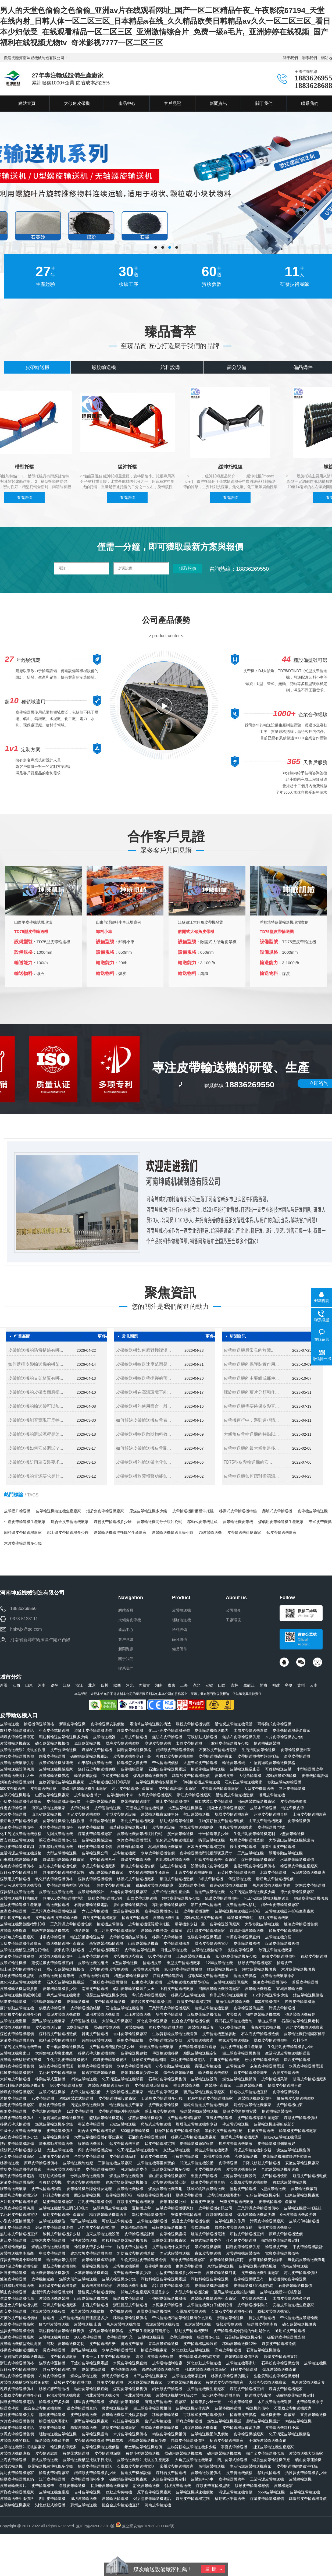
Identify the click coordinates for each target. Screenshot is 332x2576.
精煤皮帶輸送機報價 (169, 2434)
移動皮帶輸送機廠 (274, 1917)
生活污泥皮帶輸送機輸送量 (287, 2053)
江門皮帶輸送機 (52, 2479)
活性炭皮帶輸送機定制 (97, 2227)
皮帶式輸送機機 (13, 1963)
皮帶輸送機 (12, 78)
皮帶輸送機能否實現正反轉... (35, 1420)
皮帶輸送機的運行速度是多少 (83, 2318)
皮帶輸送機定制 (201, 2027)
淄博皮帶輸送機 (83, 2240)
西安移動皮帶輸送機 (17, 1840)
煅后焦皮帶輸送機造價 (54, 2227)
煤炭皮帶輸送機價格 (123, 1743)
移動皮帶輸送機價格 (130, 2318)
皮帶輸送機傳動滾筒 (227, 2260)
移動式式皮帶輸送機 (188, 1995)
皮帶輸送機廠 (124, 1853)
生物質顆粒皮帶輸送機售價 (174, 2034)
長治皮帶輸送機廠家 (63, 2395)
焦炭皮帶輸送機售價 (123, 2324)
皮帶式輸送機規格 (15, 1795)
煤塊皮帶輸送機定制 (194, 2001)
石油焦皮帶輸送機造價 (124, 2008)
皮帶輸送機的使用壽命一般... (143, 1406)
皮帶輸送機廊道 (13, 1930)
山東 (29, 1685)
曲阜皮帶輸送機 (134, 1737)
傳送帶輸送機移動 (300, 2014)
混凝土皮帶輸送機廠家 (226, 1808)
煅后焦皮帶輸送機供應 (271, 2460)
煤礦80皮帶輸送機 (97, 1750)
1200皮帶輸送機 (219, 1963)
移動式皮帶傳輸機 (167, 1937)
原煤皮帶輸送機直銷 (281, 2356)
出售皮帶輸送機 (13, 2272)
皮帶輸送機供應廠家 (244, 1532)
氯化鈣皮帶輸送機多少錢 (236, 1956)
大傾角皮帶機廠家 (117, 2021)
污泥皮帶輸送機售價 (235, 2492)
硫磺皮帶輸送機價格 (222, 1898)
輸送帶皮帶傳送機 (163, 2092)
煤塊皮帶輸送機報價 (239, 2079)
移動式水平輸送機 (230, 2498)
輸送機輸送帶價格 (277, 2111)
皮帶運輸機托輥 (83, 2021)
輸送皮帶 (284, 1963)
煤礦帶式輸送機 (219, 2214)
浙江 (79, 1685)
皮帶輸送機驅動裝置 (200, 2343)
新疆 (4, 1685)
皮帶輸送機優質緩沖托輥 (149, 1924)
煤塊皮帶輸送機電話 (224, 2421)
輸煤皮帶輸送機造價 (212, 2008)
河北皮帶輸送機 (173, 1950)
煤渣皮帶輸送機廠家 (95, 1834)
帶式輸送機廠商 (208, 2247)
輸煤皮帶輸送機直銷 (17, 2479)
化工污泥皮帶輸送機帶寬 (122, 2079)
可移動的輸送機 (185, 2156)
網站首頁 (125, 1610)
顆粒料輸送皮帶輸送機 (210, 2279)
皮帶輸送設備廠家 (225, 1924)
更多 (102, 1336)
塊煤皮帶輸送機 (240, 1950)
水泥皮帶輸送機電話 (306, 2066)
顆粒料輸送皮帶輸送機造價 (177, 2130)
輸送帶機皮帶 (292, 1808)
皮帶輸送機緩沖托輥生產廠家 (289, 1911)
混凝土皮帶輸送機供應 (19, 2305)
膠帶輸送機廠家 (13, 2189)
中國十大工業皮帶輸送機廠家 (106, 2356)
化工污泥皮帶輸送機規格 (20, 1834)
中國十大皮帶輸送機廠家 (20, 2130)
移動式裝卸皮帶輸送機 (213, 1801)
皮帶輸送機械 (78, 2001)
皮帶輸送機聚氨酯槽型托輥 (22, 1924)
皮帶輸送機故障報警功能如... (143, 1476)
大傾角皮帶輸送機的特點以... (251, 1434)
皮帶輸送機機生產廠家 (206, 2389)
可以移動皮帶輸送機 (17, 2285)
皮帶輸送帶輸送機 (305, 2492)
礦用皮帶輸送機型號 (102, 2014)
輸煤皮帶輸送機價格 (17, 2118)
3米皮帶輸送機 (210, 1879)
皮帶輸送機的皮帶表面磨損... (35, 1392)
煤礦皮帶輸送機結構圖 (50, 2247)
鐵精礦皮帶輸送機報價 (19, 2266)
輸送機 (48, 2318)
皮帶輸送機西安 (102, 2343)
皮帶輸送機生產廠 (54, 2492)
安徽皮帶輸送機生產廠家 (293, 2305)
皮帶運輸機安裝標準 (266, 2260)
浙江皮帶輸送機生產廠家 (273, 2447)
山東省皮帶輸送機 (46, 1814)
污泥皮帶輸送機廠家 (267, 2221)
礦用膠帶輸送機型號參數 (63, 1872)
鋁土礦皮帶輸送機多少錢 (67, 1532)
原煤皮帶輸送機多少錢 (148, 1511)
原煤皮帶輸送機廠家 (17, 2324)
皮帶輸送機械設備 (97, 1840)
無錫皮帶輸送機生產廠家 (20, 1905)
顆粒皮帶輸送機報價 (17, 2376)
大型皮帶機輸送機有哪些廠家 (98, 2137)
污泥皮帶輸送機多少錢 (252, 2150)
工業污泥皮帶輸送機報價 (71, 1924)
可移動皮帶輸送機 (46, 2001)
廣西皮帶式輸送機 (266, 2027)
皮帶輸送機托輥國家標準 (304, 2034)
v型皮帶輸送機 (273, 2189)
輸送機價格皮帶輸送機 (287, 2279)
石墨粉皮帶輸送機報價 (144, 1808)
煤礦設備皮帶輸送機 (247, 1930)
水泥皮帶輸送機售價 (17, 2434)
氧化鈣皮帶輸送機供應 (223, 2130)
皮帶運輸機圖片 (13, 2485)
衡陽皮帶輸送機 (13, 2111)
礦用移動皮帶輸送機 (286, 1853)
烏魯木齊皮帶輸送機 (48, 2240)
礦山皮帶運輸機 (308, 2460)
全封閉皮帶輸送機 (89, 2156)
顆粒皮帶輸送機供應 (259, 1969)
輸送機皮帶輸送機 (128, 2298)
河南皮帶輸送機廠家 (17, 2156)
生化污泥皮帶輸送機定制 (254, 1834)
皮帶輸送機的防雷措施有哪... (35, 1350)
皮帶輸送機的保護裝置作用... (251, 1364)
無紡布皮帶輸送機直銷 (19, 2234)
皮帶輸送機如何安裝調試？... (35, 1448)
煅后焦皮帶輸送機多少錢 (196, 2124)
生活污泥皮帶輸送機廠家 (250, 2466)
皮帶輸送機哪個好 (241, 2169)
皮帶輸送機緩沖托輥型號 (280, 2292)
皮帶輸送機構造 (176, 1943)
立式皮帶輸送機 (115, 1775)
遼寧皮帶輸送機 (52, 2427)
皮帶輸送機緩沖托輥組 (303, 2208)
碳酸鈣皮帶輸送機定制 (295, 2395)
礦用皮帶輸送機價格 (224, 2453)
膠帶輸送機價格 (95, 2266)
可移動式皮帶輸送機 (274, 1724)
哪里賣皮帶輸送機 (89, 2402)
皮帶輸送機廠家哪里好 (160, 1814)
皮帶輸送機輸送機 (152, 2221)
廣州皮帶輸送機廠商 (274, 2227)
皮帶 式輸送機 (93, 2369)
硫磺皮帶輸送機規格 (17, 2072)
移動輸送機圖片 (91, 2143)
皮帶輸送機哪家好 (241, 2363)
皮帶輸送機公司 (95, 1853)
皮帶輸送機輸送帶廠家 (220, 1788)
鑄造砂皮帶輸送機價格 (228, 1885)
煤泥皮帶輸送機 (189, 2195)
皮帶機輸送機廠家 (15, 1743)
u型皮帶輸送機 (125, 1963)
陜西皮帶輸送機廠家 (275, 1950)
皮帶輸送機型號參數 (219, 2034)
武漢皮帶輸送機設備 (196, 2163)
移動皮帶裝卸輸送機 (284, 1782)
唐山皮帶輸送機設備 (130, 1905)
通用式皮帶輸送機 (290, 2331)
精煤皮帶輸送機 (298, 2421)
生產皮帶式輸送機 (54, 1730)
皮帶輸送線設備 (204, 2079)
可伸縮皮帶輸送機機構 (167, 2298)
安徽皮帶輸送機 (122, 2124)
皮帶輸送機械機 (130, 2189)
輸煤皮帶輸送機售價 (285, 2085)
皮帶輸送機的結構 (85, 2008)
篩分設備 (179, 1639)
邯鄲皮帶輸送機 (52, 2414)
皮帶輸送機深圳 (107, 2453)
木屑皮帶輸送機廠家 (155, 1795)
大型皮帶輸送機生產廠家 (20, 1943)
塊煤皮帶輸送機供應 (196, 1827)
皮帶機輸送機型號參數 (19, 1988)
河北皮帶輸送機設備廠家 (205, 2369)
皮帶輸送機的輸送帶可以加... (35, 1406)
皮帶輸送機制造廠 (78, 2163)
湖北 (196, 1685)
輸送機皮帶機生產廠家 (299, 1866)
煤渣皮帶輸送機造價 (145, 2118)
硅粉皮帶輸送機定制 (263, 2195)
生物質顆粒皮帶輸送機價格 (272, 1763)
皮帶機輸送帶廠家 (128, 1956)
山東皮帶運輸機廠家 (266, 1821)
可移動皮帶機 (50, 2182)
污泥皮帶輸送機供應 (308, 1872)
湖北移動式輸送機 (50, 2505)
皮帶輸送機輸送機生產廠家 (58, 1511)
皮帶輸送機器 (104, 1737)
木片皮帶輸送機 (13, 1814)
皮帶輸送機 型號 (271, 1827)
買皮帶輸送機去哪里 (250, 2072)
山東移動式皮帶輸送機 (19, 1859)
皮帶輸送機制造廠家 (184, 2118)
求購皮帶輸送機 (83, 2079)
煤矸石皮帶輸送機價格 (19, 2369)
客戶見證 (125, 1639)
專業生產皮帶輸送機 (278, 1846)
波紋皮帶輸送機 (173, 1866)
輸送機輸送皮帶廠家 (126, 2105)
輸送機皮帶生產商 (262, 2324)
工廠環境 (233, 1620)
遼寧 (54, 1685)
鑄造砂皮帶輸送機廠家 (252, 2105)
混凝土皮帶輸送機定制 (65, 2343)
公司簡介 (233, 1610)
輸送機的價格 (257, 2408)
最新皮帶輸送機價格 (60, 2266)
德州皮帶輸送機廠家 (297, 1892)
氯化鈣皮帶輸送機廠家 (58, 2072)
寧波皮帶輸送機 (158, 1743)
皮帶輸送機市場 (56, 2137)
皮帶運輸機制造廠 (167, 2363)
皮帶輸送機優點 (274, 2176)
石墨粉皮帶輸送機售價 (167, 2079)
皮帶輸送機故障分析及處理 (89, 2189)
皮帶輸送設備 (163, 1827)
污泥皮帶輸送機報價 (87, 2105)
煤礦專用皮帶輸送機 (110, 2208)
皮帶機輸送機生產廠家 (260, 2272)
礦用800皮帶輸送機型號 (63, 1898)
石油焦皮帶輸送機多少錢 (162, 2098)
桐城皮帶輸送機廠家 (165, 1846)
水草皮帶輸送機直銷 (91, 2272)
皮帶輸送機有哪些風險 (257, 2266)
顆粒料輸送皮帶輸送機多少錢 (63, 1737)
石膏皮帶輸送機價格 (263, 2350)
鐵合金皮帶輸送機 (178, 2072)
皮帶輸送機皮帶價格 (255, 2098)
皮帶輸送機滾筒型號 (165, 2040)
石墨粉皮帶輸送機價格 (248, 2182)
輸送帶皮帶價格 (243, 2414)
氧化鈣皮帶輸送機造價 (175, 1840)
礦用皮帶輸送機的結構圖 (234, 2292)
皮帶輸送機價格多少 (87, 2479)
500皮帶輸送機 (12, 1788)
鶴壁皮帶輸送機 (314, 1956)
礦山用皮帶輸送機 (160, 2111)
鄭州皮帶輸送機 (217, 2156)
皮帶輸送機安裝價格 (107, 1724)
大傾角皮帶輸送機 (15, 2079)
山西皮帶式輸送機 (142, 1898)
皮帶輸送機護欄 (173, 2234)
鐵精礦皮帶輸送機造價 (58, 2285)
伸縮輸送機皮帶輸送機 (201, 1782)
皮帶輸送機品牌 (122, 2156)
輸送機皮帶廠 (276, 2247)
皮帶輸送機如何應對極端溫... (143, 1350)
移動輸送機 (9, 2163)
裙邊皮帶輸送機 (13, 2001)
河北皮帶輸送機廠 (152, 2021)
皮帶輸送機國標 (247, 1943)
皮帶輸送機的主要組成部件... (251, 1378)
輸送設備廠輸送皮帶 (87, 1937)
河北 (130, 1685)
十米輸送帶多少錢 (213, 1834)
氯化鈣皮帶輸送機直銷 (221, 2395)
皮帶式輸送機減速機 (56, 1763)
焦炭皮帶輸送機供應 (17, 2298)
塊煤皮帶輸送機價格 (17, 2389)
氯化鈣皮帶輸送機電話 (19, 2214)
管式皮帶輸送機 (44, 2460)
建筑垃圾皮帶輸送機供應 (151, 2001)
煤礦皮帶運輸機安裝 (240, 2111)
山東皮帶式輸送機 (147, 1982)
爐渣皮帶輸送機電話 (208, 2234)
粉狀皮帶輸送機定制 (200, 2053)
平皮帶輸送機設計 (308, 2247)
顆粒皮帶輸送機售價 (17, 1756)
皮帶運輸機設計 (91, 1892)
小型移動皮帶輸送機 (173, 2066)
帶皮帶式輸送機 (235, 2124)
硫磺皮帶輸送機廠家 (17, 2337)
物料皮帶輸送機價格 (263, 2014)
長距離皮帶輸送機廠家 (109, 2485)
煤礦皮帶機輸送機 (136, 1859)
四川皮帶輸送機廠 (225, 2059)
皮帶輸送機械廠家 (249, 2434)
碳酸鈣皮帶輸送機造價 (286, 2337)
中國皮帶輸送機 (52, 2253)
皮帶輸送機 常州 (88, 1795)
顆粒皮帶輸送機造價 (166, 2027)
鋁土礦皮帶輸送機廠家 (206, 1930)
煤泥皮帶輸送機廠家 (100, 1917)
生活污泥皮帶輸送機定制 (52, 2292)
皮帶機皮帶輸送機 (313, 1511)
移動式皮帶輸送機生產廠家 (193, 2137)
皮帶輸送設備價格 (206, 2473)
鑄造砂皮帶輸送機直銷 (248, 2092)
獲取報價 (187, 568)
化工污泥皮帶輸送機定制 (137, 2150)
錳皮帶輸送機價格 (308, 1995)
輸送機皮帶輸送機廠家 (298, 2130)
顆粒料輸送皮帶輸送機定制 (22, 2085)
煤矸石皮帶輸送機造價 (58, 2034)
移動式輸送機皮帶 (206, 2240)
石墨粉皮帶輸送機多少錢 (20, 2395)
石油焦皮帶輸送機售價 (19, 2201)
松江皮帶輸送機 (126, 2421)
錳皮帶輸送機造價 (222, 1969)
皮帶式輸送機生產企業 (171, 1892)
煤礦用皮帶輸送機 (15, 1879)
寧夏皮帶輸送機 (234, 2447)
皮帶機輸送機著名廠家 (291, 1730)
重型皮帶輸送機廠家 (184, 1963)
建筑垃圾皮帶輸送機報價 (126, 2182)
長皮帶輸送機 (54, 2350)
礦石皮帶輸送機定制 (60, 2369)
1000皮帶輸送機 (87, 2337)
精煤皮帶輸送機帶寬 (17, 1737)
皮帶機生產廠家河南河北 (149, 2331)
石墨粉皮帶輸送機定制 (300, 2021)
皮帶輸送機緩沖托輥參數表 (124, 2414)
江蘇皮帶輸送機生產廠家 (215, 1859)
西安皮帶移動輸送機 (106, 1943)
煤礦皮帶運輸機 (52, 2363)
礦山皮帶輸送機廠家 (106, 1872)
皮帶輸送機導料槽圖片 (19, 1898)
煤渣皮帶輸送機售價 (282, 1943)
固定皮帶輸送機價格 (84, 1814)
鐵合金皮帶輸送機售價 (191, 2021)
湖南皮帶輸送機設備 (63, 2169)
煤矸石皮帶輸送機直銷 (19, 1872)
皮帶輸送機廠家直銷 (189, 2376)
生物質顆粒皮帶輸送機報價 (221, 1821)
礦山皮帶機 (267, 2021)
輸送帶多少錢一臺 (206, 2402)
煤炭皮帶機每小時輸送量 (20, 2260)
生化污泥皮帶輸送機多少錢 (290, 2047)
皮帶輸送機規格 (258, 1988)
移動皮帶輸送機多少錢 (147, 2440)
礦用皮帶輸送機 (110, 2382)
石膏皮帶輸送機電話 (91, 1905)
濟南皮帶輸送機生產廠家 (165, 2402)
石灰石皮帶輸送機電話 (65, 1982)
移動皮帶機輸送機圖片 (19, 2350)
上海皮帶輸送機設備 (239, 2176)
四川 (104, 1685)
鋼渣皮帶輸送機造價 (177, 1879)
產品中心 (125, 1629)
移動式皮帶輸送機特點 (238, 1511)
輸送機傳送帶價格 (39, 1724)
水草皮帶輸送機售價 (158, 1853)
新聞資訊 (125, 1649)
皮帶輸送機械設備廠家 (117, 2098)
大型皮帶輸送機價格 (185, 1808)
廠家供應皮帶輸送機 (233, 2001)
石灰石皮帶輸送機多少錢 (231, 2311)
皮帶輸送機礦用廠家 (215, 1756)
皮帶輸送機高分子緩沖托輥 (159, 1522)
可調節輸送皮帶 (134, 2169)
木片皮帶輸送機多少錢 (23, 1543)
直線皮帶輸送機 (219, 2118)
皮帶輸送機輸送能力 (212, 1730)
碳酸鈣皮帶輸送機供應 (73, 2382)
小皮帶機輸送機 (208, 2169)
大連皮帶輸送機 (60, 2150)
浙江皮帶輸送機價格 (17, 2363)
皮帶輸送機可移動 (54, 2337)
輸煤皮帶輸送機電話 (95, 2466)
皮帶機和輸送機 (158, 2266)
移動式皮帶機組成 (202, 1522)
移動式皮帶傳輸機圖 (149, 2059)
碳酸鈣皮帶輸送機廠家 (128, 2479)
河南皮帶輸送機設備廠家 (219, 1988)
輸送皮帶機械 (233, 1763)
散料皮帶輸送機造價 (87, 2176)
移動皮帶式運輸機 (50, 2079)
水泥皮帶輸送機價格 (84, 2182)
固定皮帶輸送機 (87, 2195)
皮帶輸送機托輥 (119, 2195)
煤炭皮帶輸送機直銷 (165, 2189)
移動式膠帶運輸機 (54, 2389)
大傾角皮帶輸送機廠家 (128, 1892)
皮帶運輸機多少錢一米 (139, 2072)
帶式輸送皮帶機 (192, 1885)
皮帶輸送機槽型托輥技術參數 (24, 2382)
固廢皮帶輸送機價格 (134, 1750)
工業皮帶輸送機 (250, 1853)
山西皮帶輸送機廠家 (52, 1795)
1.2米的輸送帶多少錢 (270, 1995)
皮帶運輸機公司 (173, 2201)
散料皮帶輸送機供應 (17, 2414)
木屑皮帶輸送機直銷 (243, 1937)
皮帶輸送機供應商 (15, 2453)
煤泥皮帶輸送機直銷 (247, 2389)
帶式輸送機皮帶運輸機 (299, 2318)
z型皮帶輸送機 (292, 1834)
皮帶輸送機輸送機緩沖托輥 (237, 1911)
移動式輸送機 (269, 2473)
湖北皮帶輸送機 (137, 2395)
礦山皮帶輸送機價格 (173, 1801)
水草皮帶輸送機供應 (134, 2066)
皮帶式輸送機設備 (85, 2092)
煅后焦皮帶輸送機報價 (275, 1879)
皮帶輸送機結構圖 (15, 2027)
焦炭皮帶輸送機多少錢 (271, 1885)
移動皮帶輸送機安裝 (192, 2331)
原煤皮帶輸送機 (87, 1743)
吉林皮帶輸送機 (87, 2492)
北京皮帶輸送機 (273, 1872)
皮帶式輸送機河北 (221, 2272)
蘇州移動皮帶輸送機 (17, 2008)
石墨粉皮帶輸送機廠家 (293, 2408)
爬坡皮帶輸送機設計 (263, 2421)
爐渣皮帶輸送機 (13, 2279)
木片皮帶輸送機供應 (298, 1969)
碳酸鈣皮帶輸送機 (97, 2040)
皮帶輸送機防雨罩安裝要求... (35, 1462)
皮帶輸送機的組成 (93, 1963)
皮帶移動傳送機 (228, 2408)
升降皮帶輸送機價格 (56, 1827)
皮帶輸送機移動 (286, 2092)
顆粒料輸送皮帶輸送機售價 (61, 2331)
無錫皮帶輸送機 (243, 2189)
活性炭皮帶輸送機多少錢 (306, 2473)
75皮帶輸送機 (210, 1532)
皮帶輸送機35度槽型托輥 (188, 1982)
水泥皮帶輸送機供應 (17, 2208)
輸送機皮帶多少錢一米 (93, 2247)
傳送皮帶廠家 (132, 2343)
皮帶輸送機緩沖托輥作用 (63, 1821)
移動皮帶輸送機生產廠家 (63, 2214)
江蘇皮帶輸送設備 (168, 1976)
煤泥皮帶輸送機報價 (162, 2324)
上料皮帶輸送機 (239, 2402)
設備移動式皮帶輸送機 (210, 1866)
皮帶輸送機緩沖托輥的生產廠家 (120, 1532)
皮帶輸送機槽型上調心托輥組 (24, 1950)
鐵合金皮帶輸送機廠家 (69, 1522)
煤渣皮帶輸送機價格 (17, 1827)
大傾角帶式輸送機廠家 (267, 2382)
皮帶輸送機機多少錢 (162, 1911)
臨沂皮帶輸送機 (158, 2421)
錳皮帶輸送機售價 (124, 2143)
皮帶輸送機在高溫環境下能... (143, 1392)
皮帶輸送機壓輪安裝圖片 (156, 1782)
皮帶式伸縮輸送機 (304, 2221)
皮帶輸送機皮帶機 (238, 1522)
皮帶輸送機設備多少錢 (241, 2427)
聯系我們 (309, 58)
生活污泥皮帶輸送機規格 (20, 1853)
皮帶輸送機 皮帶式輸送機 (56, 1917)
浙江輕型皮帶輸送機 (130, 2305)
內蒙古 (144, 1685)
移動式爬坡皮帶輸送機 (203, 1917)
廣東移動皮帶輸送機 (56, 2143)
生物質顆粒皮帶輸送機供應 (61, 2118)
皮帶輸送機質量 (151, 2337)
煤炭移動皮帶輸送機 (17, 1892)
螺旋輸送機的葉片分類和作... (251, 1392)
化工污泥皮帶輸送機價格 (289, 2434)
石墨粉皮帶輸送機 (191, 2311)
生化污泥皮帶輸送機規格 (67, 2059)
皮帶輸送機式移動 (241, 1905)
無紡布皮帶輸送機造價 (136, 2253)
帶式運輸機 (200, 2227)
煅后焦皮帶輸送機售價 (19, 1821)
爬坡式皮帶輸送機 (277, 1511)
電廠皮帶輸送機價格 (282, 2253)
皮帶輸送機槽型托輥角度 (20, 2343)
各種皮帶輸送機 (72, 2485)
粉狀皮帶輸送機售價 (262, 2059)
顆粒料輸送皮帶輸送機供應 (124, 2240)
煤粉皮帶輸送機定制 (105, 1898)
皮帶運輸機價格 (13, 2247)
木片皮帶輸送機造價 (274, 2402)
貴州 (301, 1685)
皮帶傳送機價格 (239, 2473)
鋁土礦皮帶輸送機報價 (152, 2408)
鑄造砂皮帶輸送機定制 (128, 1827)
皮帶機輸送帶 (132, 1769)
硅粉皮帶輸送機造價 (95, 1846)
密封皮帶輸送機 (197, 2324)
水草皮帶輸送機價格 (87, 2311)
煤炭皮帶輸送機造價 (279, 2343)
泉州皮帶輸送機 (211, 2466)
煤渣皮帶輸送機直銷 (208, 2182)
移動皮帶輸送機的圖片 (230, 2376)
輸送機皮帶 (152, 1963)
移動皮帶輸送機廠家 (255, 1963)
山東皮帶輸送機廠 (143, 1943)
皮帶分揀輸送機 (63, 1750)
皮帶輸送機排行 (310, 2402)
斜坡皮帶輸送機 (178, 2485)
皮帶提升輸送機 (17, 1511)
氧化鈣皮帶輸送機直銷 (306, 2260)
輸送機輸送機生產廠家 (65, 1943)
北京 (92, 1685)
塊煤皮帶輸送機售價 (293, 2150)
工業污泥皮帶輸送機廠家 (169, 2008)
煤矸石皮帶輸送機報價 (65, 1969)
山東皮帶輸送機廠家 (302, 2195)
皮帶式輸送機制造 (46, 2189)
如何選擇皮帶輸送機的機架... (35, 1364)
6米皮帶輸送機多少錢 (298, 2214)
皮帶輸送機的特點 (15, 2440)
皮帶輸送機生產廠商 (17, 2253)
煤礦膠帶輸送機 (107, 2027)
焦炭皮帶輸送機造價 (17, 2331)
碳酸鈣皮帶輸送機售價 (160, 2369)
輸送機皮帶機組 (240, 1917)
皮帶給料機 (79, 1808)
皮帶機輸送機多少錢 (60, 1988)
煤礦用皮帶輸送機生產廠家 (281, 1522)
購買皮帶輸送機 (211, 1840)
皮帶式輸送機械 (52, 2092)
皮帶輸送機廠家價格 (56, 1956)
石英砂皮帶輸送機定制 (243, 2337)
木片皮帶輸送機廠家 (145, 2382)
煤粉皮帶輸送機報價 (17, 2034)
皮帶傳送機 (228, 2163)
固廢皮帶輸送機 (52, 1756)
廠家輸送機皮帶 (115, 2408)
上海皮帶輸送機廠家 (310, 1814)
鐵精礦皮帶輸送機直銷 (58, 2040)
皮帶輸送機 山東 (87, 2324)
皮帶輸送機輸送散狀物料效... (143, 1434)
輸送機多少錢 (208, 2337)
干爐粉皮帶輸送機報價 (108, 1982)
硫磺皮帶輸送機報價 (169, 2227)
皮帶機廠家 (283, 2485)
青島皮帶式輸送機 (163, 2343)
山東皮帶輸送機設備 (102, 2234)
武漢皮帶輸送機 (137, 2014)
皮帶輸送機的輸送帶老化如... (143, 1462)
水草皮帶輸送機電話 (119, 2350)
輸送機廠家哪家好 (54, 2421)
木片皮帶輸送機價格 (130, 2434)
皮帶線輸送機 (300, 2479)
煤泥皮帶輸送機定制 (193, 2498)
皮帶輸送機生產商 (132, 2285)
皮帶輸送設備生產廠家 (177, 1788)
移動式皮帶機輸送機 (289, 2182)
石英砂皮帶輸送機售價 (236, 1872)
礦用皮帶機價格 (130, 2040)
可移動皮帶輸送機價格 (175, 1756)
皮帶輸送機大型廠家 (306, 2453)
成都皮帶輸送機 (229, 2324)
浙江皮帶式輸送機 (206, 1905)
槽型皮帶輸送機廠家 (131, 1976)
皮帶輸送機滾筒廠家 (151, 2085)
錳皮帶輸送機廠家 (281, 1532)
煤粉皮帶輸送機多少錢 (112, 1522)
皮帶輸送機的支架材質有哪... (35, 1378)
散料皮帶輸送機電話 (17, 1730)
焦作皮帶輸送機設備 (114, 1885)
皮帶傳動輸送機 (123, 2369)
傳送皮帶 (81, 1930)
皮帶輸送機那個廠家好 (276, 2143)
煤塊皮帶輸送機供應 (204, 2014)
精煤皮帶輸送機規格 (110, 2059)
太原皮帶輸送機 (189, 1743)
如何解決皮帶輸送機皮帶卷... (143, 1420)
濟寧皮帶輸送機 (297, 1756)
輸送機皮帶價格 (110, 1924)
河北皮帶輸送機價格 (301, 2272)
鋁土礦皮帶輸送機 (167, 2389)
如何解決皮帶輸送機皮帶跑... (143, 1448)
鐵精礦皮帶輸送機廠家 (23, 1532)
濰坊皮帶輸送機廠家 (119, 2427)
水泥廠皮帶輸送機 (167, 2305)
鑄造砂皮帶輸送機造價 (308, 2498)
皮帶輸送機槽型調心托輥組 (69, 1885)
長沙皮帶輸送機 (262, 2318)
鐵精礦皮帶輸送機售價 (175, 1750)
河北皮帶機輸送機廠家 (304, 2027)
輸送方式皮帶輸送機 (99, 2072)
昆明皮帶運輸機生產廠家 (241, 2047)
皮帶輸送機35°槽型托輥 (253, 2285)
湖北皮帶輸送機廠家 (138, 1821)
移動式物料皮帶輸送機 (206, 2189)
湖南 (159, 1685)
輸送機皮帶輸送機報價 (50, 2272)
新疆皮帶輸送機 (72, 1724)
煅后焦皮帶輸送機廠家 (105, 1511)
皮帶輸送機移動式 (252, 2305)
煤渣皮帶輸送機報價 (267, 2498)
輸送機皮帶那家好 (97, 2285)
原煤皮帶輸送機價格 (41, 2163)
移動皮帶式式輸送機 (76, 2098)
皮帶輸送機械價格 (100, 2169)
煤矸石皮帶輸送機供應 (97, 1769)
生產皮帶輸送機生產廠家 (24, 1522)
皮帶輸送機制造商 (94, 1976)
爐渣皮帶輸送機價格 (270, 1982)
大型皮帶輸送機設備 (192, 2292)
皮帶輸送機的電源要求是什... (35, 1476)
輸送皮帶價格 (245, 1976)
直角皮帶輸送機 (313, 2414)
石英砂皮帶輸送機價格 (19, 2318)
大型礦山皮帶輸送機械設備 (291, 1840)
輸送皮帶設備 (85, 1775)
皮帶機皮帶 (224, 1775)
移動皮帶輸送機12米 (239, 2343)
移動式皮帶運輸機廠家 (225, 2382)
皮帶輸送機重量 (13, 2021)
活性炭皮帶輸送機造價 (235, 1795)
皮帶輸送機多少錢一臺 (132, 1756)
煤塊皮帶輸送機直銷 (279, 2369)
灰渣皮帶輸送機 (176, 2150)
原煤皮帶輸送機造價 (286, 2234)
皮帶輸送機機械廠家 (56, 1769)
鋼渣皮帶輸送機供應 (311, 1898)
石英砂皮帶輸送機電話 (218, 1750)
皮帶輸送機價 (299, 1821)
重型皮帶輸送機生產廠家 (20, 2169)
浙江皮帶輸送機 (13, 2240)
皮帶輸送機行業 (119, 2337)
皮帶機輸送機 (120, 2311)
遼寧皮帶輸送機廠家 (188, 2260)
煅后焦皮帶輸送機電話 (152, 2498)
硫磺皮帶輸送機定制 (106, 2118)
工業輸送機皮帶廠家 (115, 2163)
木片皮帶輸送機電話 (134, 1840)
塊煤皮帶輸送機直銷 (200, 2427)
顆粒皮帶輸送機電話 (188, 2059)
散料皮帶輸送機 (52, 2105)
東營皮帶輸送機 (220, 2266)
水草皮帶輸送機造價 (297, 1859)
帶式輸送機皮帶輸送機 (160, 2427)
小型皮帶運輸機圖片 (17, 2221)
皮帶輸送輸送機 (115, 2498)
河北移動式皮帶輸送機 (191, 2350)
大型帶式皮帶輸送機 (200, 1763)
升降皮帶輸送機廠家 (237, 2201)
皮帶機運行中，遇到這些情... (251, 1420)
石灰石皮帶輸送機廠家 (243, 1782)
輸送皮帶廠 (9, 2408)
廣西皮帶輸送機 (297, 2059)
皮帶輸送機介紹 (278, 1937)
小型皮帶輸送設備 (121, 1814)
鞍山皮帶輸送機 (243, 1846)
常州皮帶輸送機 (292, 1788)
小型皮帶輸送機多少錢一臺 (178, 2272)
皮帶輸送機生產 (166, 1917)
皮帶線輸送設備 (48, 2027)
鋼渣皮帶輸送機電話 (17, 2427)
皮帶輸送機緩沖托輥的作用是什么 (241, 2331)
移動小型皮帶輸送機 (143, 2453)
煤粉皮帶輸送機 (83, 2376)
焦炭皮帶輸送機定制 (308, 2382)
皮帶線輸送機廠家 (15, 2505)
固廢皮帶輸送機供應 (243, 2247)
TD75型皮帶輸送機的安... (248, 1462)
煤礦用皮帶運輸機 (124, 2402)
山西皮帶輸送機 (95, 2305)
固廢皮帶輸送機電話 (17, 2402)
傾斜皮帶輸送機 (56, 2195)
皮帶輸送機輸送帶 (207, 1950)
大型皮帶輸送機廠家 (184, 2382)
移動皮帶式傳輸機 (281, 1775)
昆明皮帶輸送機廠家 (17, 2473)
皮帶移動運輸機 (134, 2227)
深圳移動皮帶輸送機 (56, 1846)
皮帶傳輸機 (134, 2027)
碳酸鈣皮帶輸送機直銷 (233, 2227)
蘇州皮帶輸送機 (83, 2505)
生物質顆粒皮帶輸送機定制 (276, 2376)
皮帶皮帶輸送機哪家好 (175, 2208)
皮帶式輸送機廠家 (46, 2111)
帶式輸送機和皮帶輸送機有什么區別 (182, 2318)
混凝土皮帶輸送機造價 (93, 1730)
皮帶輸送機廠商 (304, 2189)
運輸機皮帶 (141, 2208)
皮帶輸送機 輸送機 (110, 2001)
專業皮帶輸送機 (91, 2124)
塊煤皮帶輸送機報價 (48, 2311)
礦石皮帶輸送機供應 (299, 2324)
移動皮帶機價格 (91, 1827)
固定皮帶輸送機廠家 (17, 2105)
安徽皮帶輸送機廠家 (302, 2163)
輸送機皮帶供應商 (62, 2260)
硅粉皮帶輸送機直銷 (91, 2389)
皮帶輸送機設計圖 (139, 2234)
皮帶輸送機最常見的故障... (249, 1350)
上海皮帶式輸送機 (93, 1956)
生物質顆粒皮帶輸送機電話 (22, 2356)
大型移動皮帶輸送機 (262, 1924)
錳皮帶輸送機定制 (160, 2143)
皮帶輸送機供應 (43, 1788)
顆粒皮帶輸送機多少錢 (181, 1898)
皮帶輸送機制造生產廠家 (149, 1872)
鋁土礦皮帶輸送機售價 (241, 2053)
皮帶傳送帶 (235, 2066)
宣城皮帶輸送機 (289, 1988)
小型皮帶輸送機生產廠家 (20, 1801)
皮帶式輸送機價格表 (242, 2356)
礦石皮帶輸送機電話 (17, 2176)
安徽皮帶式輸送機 (186, 2214)
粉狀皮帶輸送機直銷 (17, 1846)
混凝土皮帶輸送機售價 (191, 2221)
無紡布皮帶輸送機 (167, 1737)
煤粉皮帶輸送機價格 (271, 2040)
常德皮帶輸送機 (102, 1821)
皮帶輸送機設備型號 (212, 2285)
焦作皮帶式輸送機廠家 (228, 1995)
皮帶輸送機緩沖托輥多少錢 (50, 2466)
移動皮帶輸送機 (165, 2414)
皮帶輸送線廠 (46, 2453)
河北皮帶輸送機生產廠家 (132, 1788)
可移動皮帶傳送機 (117, 2221)
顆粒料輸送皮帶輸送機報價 (206, 2105)
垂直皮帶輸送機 (186, 2085)
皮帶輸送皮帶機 (146, 1969)
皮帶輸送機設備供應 (17, 1769)
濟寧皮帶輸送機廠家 (48, 1808)
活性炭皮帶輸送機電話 (233, 1724)
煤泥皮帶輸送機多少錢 (54, 2124)
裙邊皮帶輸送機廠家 (227, 2440)
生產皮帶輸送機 (13, 1911)
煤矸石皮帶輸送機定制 (233, 2021)
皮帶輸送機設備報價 (63, 1801)
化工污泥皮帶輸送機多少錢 (252, 1892)
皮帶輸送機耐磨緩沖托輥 (193, 1511)
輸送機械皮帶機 (267, 1743)
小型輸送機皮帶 (310, 1769)
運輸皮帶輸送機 (13, 2098)
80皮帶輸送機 (160, 1956)
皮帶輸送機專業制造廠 (197, 2047)
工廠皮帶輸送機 (249, 2085)
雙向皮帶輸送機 (169, 2014)
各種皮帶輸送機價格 (17, 1866)
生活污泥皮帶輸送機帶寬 (20, 1885)
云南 (313, 1685)
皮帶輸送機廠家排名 (278, 1976)
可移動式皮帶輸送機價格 (204, 2414)
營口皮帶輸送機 (196, 1814)
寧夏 (288, 1685)
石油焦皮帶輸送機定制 (147, 2137)
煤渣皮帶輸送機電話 (212, 1943)
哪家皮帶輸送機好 (234, 2040)
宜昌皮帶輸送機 (126, 1911)
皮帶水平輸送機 (263, 1808)
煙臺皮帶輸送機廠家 (156, 2047)
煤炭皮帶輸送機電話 (56, 2066)
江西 (16, 1685)
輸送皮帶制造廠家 (54, 2473)
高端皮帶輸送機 (228, 2350)
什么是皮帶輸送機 (241, 2240)
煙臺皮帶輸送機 (130, 1730)
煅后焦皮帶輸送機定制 (19, 2195)
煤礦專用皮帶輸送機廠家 (63, 1859)
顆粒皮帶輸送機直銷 (247, 2234)
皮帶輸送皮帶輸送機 (56, 1892)
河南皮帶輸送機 (158, 2505)
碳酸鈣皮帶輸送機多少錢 (20, 2150)
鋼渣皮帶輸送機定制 (17, 1782)
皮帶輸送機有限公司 (215, 2208)
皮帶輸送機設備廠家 (231, 1982)
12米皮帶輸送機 (80, 2111)
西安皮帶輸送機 (13, 2311)
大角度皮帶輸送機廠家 (193, 2460)
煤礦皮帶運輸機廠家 (169, 2240)
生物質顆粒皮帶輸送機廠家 (61, 1782)
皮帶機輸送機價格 (54, 1775)
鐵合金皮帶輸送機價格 (43, 2408)
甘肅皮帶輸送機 (52, 1937)
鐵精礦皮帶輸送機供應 (154, 1885)
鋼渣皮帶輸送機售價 (138, 1866)
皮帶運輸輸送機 (107, 1808)
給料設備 (179, 1629)
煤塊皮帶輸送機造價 (126, 2176)
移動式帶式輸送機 (15, 2124)
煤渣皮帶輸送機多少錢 (171, 2169)
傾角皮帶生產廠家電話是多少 (145, 2292)
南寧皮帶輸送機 (95, 1988)
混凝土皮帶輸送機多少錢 (106, 1995)
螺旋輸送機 (181, 1620)
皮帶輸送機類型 (196, 1911)
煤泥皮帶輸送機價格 (63, 2014)
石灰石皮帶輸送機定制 (206, 1846)
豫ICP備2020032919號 (95, 2526)
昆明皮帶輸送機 (95, 2034)
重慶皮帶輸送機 (204, 2176)
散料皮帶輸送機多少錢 (61, 2234)
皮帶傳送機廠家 (200, 2040)
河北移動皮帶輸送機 (204, 2363)
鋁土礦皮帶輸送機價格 (65, 2047)
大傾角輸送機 (250, 1775)
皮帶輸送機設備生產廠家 (161, 1930)
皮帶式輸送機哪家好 (224, 2195)
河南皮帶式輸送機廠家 (256, 1801)
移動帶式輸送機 (76, 2453)
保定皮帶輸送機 (13, 1808)
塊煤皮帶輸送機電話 (204, 1937)
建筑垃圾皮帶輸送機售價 (91, 2253)
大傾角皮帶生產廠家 (17, 1937)
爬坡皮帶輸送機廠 (300, 2001)
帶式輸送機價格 (165, 1763)
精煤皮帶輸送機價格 (188, 2440)
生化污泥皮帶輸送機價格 (254, 1866)
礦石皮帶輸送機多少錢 (58, 1840)
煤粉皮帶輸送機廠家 (258, 1859)
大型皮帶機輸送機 (259, 1788)
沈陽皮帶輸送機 (60, 1834)
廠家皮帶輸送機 (208, 2253)
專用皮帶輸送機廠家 (169, 1905)
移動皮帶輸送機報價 (252, 2485)
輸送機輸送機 (58, 1905)
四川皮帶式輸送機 (232, 2460)
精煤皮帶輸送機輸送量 (108, 2214)
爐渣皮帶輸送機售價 (301, 1924)
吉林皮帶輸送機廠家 (130, 2034)
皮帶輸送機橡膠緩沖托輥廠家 (287, 2156)
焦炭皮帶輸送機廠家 (235, 2143)
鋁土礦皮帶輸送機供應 (171, 2285)
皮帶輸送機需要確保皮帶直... (251, 1406)
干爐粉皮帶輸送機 (100, 1801)
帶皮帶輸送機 (246, 2156)
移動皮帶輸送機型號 (17, 1976)
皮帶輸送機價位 (52, 2221)
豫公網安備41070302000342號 (145, 2526)
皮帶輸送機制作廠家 (193, 2408)
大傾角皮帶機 (129, 1620)
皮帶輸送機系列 (102, 1859)
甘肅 (263, 1685)
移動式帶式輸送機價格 (97, 2053)
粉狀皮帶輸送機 (83, 2427)
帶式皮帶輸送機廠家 (149, 1995)
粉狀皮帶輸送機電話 (274, 2311)
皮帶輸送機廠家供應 (17, 1763)
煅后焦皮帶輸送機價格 (296, 2098)
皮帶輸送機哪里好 (104, 1950)
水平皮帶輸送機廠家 (150, 2376)
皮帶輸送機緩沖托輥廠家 (119, 2111)
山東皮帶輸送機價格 (91, 2298)
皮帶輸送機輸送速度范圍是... (143, 1364)
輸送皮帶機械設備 (136, 2473)
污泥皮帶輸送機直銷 (271, 1814)
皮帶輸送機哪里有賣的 (156, 2163)
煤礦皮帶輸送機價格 (301, 2118)
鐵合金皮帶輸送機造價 (97, 2130)
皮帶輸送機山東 (289, 2105)
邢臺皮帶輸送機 (230, 2318)
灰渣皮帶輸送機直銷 (17, 2040)
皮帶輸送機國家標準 (99, 2260)
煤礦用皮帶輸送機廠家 (136, 2201)
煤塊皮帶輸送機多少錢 (256, 2214)
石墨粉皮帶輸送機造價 (280, 2363)
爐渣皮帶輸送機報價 (310, 2176)
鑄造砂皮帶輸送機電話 (282, 2137)
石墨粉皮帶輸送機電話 (136, 2466)
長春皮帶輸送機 (261, 2130)
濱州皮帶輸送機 (180, 1834)
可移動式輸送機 (52, 2176)
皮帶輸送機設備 (95, 2434)
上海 (184, 1685)
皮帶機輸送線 (42, 2279)
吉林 (234, 1685)
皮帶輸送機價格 (60, 2130)
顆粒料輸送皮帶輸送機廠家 (210, 2098)
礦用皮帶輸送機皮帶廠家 (204, 2092)
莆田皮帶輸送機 (83, 2221)
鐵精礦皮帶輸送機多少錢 (95, 2473)
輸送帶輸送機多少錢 (52, 2440)
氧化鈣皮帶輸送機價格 (54, 1879)
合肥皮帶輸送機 (286, 2072)
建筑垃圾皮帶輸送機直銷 (52, 1963)
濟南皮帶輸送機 (294, 2266)
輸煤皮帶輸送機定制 (154, 2195)
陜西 (117, 1685)
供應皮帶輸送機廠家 (235, 1827)
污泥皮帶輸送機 (282, 2008)
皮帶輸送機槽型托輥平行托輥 (87, 2460)
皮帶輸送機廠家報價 (196, 2143)
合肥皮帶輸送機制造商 (280, 2169)
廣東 (171, 1685)
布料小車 (300, 2040)
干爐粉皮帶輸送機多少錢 (228, 1743)
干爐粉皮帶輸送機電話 (89, 2363)
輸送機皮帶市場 (258, 2395)
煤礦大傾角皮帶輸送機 (78, 2279)
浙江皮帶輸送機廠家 (194, 1795)
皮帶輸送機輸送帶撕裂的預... (143, 1378)
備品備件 (179, 1649)
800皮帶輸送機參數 (66, 2085)
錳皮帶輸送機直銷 (82, 2408)
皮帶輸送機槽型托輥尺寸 (176, 2395)
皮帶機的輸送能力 (136, 1801)
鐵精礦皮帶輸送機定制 (280, 2240)
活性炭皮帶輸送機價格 (97, 2292)
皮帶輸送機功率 (232, 2479)
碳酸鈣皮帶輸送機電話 (89, 1756)
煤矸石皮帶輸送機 (171, 2473)
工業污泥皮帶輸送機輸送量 (54, 1911)
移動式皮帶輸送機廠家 (136, 1879)
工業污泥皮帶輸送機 (267, 2479)
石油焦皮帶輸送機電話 (167, 1769)
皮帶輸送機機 (315, 2363)
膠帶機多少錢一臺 (190, 1924)
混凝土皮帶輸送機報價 (154, 2356)
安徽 (209, 1685)
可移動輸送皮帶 (278, 1769)
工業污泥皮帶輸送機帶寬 (20, 2047)
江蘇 (66, 1685)
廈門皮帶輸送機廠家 (48, 2021)
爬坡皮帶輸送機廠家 (212, 2150)
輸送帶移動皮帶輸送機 (199, 2111)
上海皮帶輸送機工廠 (193, 1956)
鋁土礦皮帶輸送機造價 (143, 2447)
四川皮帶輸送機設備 (95, 2150)
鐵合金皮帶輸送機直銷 (121, 2505)
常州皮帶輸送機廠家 (177, 2466)
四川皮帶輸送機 (52, 2498)
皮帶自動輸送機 (130, 1846)
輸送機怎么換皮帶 (132, 1763)
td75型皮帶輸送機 (54, 2324)
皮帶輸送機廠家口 (15, 2053)
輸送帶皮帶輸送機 (210, 1892)
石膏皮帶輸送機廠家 (60, 2305)
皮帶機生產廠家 (218, 2085)
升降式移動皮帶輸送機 (261, 2163)
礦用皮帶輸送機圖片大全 (134, 1988)
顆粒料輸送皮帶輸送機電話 (163, 2279)
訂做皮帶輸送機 (146, 2485)
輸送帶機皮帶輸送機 (208, 1769)
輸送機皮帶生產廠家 (278, 2414)
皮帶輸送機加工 (254, 2298)
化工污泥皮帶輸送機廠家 (115, 1930)
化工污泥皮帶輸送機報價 (169, 1730)
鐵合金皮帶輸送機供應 (265, 2453)
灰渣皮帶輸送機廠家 (17, 2182)
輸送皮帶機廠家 (154, 2350)
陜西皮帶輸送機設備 (17, 2143)
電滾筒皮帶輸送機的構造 (150, 1724)
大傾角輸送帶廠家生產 (54, 2053)
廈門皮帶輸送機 (83, 2350)
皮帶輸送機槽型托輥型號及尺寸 (206, 1853)
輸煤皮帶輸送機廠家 (17, 2092)
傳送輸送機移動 (165, 2053)
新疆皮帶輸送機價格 (154, 2311)
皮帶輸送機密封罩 (296, 1750)
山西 (222, 1685)
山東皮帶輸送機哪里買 (193, 1872)
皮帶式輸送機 (11, 2466)
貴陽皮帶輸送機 (208, 2066)
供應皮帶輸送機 (52, 2008)
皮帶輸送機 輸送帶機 (56, 1976)
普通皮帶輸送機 (305, 1982)
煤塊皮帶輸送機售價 (150, 1775)
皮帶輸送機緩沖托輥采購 (110, 1782)
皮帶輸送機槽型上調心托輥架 (63, 2208)
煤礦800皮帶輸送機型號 (208, 1976)
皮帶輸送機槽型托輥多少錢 (111, 2047)
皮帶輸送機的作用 (230, 2221)
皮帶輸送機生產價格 (17, 2498)
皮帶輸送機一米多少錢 (132, 2272)
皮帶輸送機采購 (274, 2079)
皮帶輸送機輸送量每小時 (172, 1532)
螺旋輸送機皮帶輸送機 (58, 2434)
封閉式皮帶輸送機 (310, 1885)
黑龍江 (249, 1685)
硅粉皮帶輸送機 (244, 2369)
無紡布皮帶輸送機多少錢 (20, 2014)
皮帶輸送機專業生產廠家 (258, 2118)
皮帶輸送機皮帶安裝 (169, 2182)
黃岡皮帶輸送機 (115, 2376)
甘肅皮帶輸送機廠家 (310, 2079)
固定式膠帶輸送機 (175, 2253)
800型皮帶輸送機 (135, 2130)
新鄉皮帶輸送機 (189, 2421)
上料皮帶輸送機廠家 (177, 1988)
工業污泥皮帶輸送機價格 (258, 2208)
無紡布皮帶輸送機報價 (58, 1866)
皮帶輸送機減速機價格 (194, 2492)
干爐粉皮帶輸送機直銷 (267, 2440)
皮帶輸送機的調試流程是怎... (35, 1434)
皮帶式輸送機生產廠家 (277, 2201)
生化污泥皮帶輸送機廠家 (20, 1982)
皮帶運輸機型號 (293, 1801)
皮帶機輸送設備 (315, 1775)
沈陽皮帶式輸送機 (132, 2247)
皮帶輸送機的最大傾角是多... (251, 1448)
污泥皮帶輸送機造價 (95, 2201)
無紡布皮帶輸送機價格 (50, 1930)
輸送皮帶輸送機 (135, 1917)
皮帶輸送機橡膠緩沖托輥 (20, 1995)
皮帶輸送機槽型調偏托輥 (258, 1756)
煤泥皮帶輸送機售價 (130, 2389)
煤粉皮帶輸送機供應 (193, 1724)
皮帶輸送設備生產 (249, 2008)
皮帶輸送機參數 (134, 2053)
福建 (276, 1685)
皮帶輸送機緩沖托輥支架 (199, 2356)
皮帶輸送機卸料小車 (282, 2427)
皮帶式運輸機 (180, 2337)
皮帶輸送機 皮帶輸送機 (108, 1969)
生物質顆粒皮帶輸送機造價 (143, 2260)
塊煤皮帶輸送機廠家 (232, 1814)
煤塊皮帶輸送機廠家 (286, 2389)
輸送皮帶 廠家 (203, 2201)
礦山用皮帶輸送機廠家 (167, 2176)
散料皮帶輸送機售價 (17, 2066)
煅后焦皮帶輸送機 (15, 1917)
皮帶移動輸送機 (83, 2414)
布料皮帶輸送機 (52, 2376)
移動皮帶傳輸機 (119, 2492)
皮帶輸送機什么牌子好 (171, 2247)
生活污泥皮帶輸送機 (259, 1750)
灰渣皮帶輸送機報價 (17, 1956)
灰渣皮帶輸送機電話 (267, 2066)
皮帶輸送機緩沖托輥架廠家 (22, 2447)
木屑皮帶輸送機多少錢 (291, 2298)
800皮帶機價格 (267, 2001)
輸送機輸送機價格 (213, 2072)
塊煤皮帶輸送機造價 (247, 1840)
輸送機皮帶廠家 (63, 2447)
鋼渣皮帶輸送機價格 (279, 1956)
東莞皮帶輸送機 (189, 2266)
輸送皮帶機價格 (154, 2156)
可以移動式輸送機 (202, 1737)
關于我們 (290, 58)
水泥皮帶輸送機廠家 (99, 1866)
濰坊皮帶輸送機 (83, 2498)
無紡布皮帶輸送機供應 (241, 1737)
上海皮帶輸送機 (13, 2460)
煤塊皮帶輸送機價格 (106, 2331)
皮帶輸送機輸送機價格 (100, 2447)
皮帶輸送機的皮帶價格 (128, 1937)
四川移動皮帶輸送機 (173, 1859)
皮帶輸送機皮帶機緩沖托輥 (139, 1834)
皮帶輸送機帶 (42, 2485)
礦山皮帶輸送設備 (15, 2227)
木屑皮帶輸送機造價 (250, 1730)
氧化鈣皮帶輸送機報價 (183, 1969)
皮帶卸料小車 (202, 2479)
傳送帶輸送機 (239, 1879)
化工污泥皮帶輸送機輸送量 (266, 1898)
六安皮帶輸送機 (95, 1911)
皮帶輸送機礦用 (126, 2266)
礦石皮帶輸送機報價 (52, 1743)
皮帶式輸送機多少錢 (119, 2279)
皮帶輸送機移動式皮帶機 (20, 2059)
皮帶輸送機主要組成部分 (274, 2124)
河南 (41, 1685)
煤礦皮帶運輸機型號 (213, 2485)
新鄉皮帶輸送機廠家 (17, 2492)
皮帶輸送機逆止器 (245, 1769)
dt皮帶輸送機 (78, 2027)
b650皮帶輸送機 (271, 2492)
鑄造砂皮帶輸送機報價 (191, 1775)
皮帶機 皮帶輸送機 (140, 1950)
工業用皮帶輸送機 (54, 2156)
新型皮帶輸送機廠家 (91, 2421)
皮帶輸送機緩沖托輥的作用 (22, 1750)
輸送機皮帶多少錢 (54, 2402)
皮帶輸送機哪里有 (249, 2279)
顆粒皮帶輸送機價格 (149, 2214)
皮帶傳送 (233, 2014)
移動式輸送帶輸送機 (177, 1821)
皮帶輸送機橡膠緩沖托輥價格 (98, 2440)
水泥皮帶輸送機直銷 (130, 2363)
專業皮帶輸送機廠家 (63, 1995)
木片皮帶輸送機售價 (17, 2421)
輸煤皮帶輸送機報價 (95, 2066)
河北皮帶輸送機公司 (102, 2395)
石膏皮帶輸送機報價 (295, 2285)
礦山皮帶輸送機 (13, 2292)
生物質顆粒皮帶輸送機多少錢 (191, 2447)
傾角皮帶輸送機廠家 (286, 1930)
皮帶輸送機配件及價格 (210, 2434)
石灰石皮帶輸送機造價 (260, 2034)
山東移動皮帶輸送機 (95, 1763)
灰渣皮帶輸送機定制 (169, 2479)
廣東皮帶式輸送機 (69, 1950)
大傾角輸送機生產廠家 (124, 2092)
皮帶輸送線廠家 (63, 2356)
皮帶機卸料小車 (120, 1795)
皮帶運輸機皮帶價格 (243, 2253)
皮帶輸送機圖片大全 (17, 1775)
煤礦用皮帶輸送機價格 (183, 2453)
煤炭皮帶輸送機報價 (95, 1879)
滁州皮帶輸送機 (272, 1795)
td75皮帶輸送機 (232, 2027)
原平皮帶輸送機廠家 (154, 2492)
